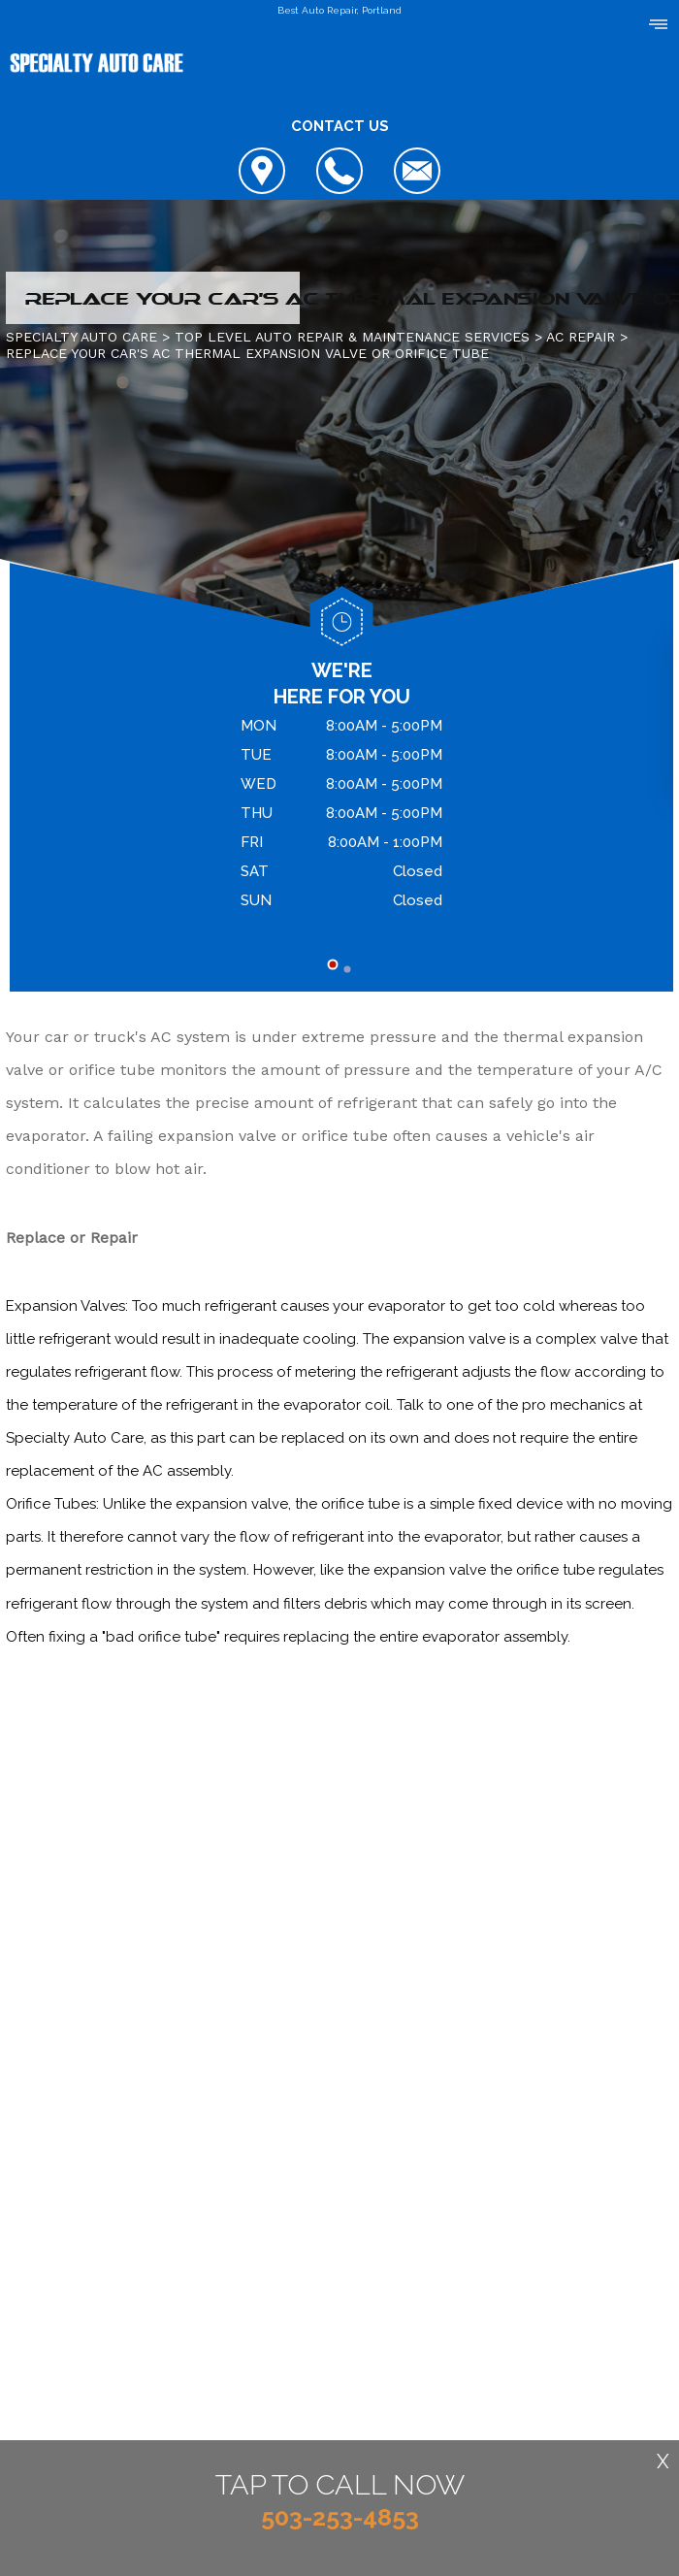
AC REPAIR (580, 337)
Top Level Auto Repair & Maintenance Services (352, 337)
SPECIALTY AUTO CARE (81, 337)
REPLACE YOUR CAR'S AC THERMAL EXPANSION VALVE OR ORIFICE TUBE (247, 354)
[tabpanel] (341, 817)
